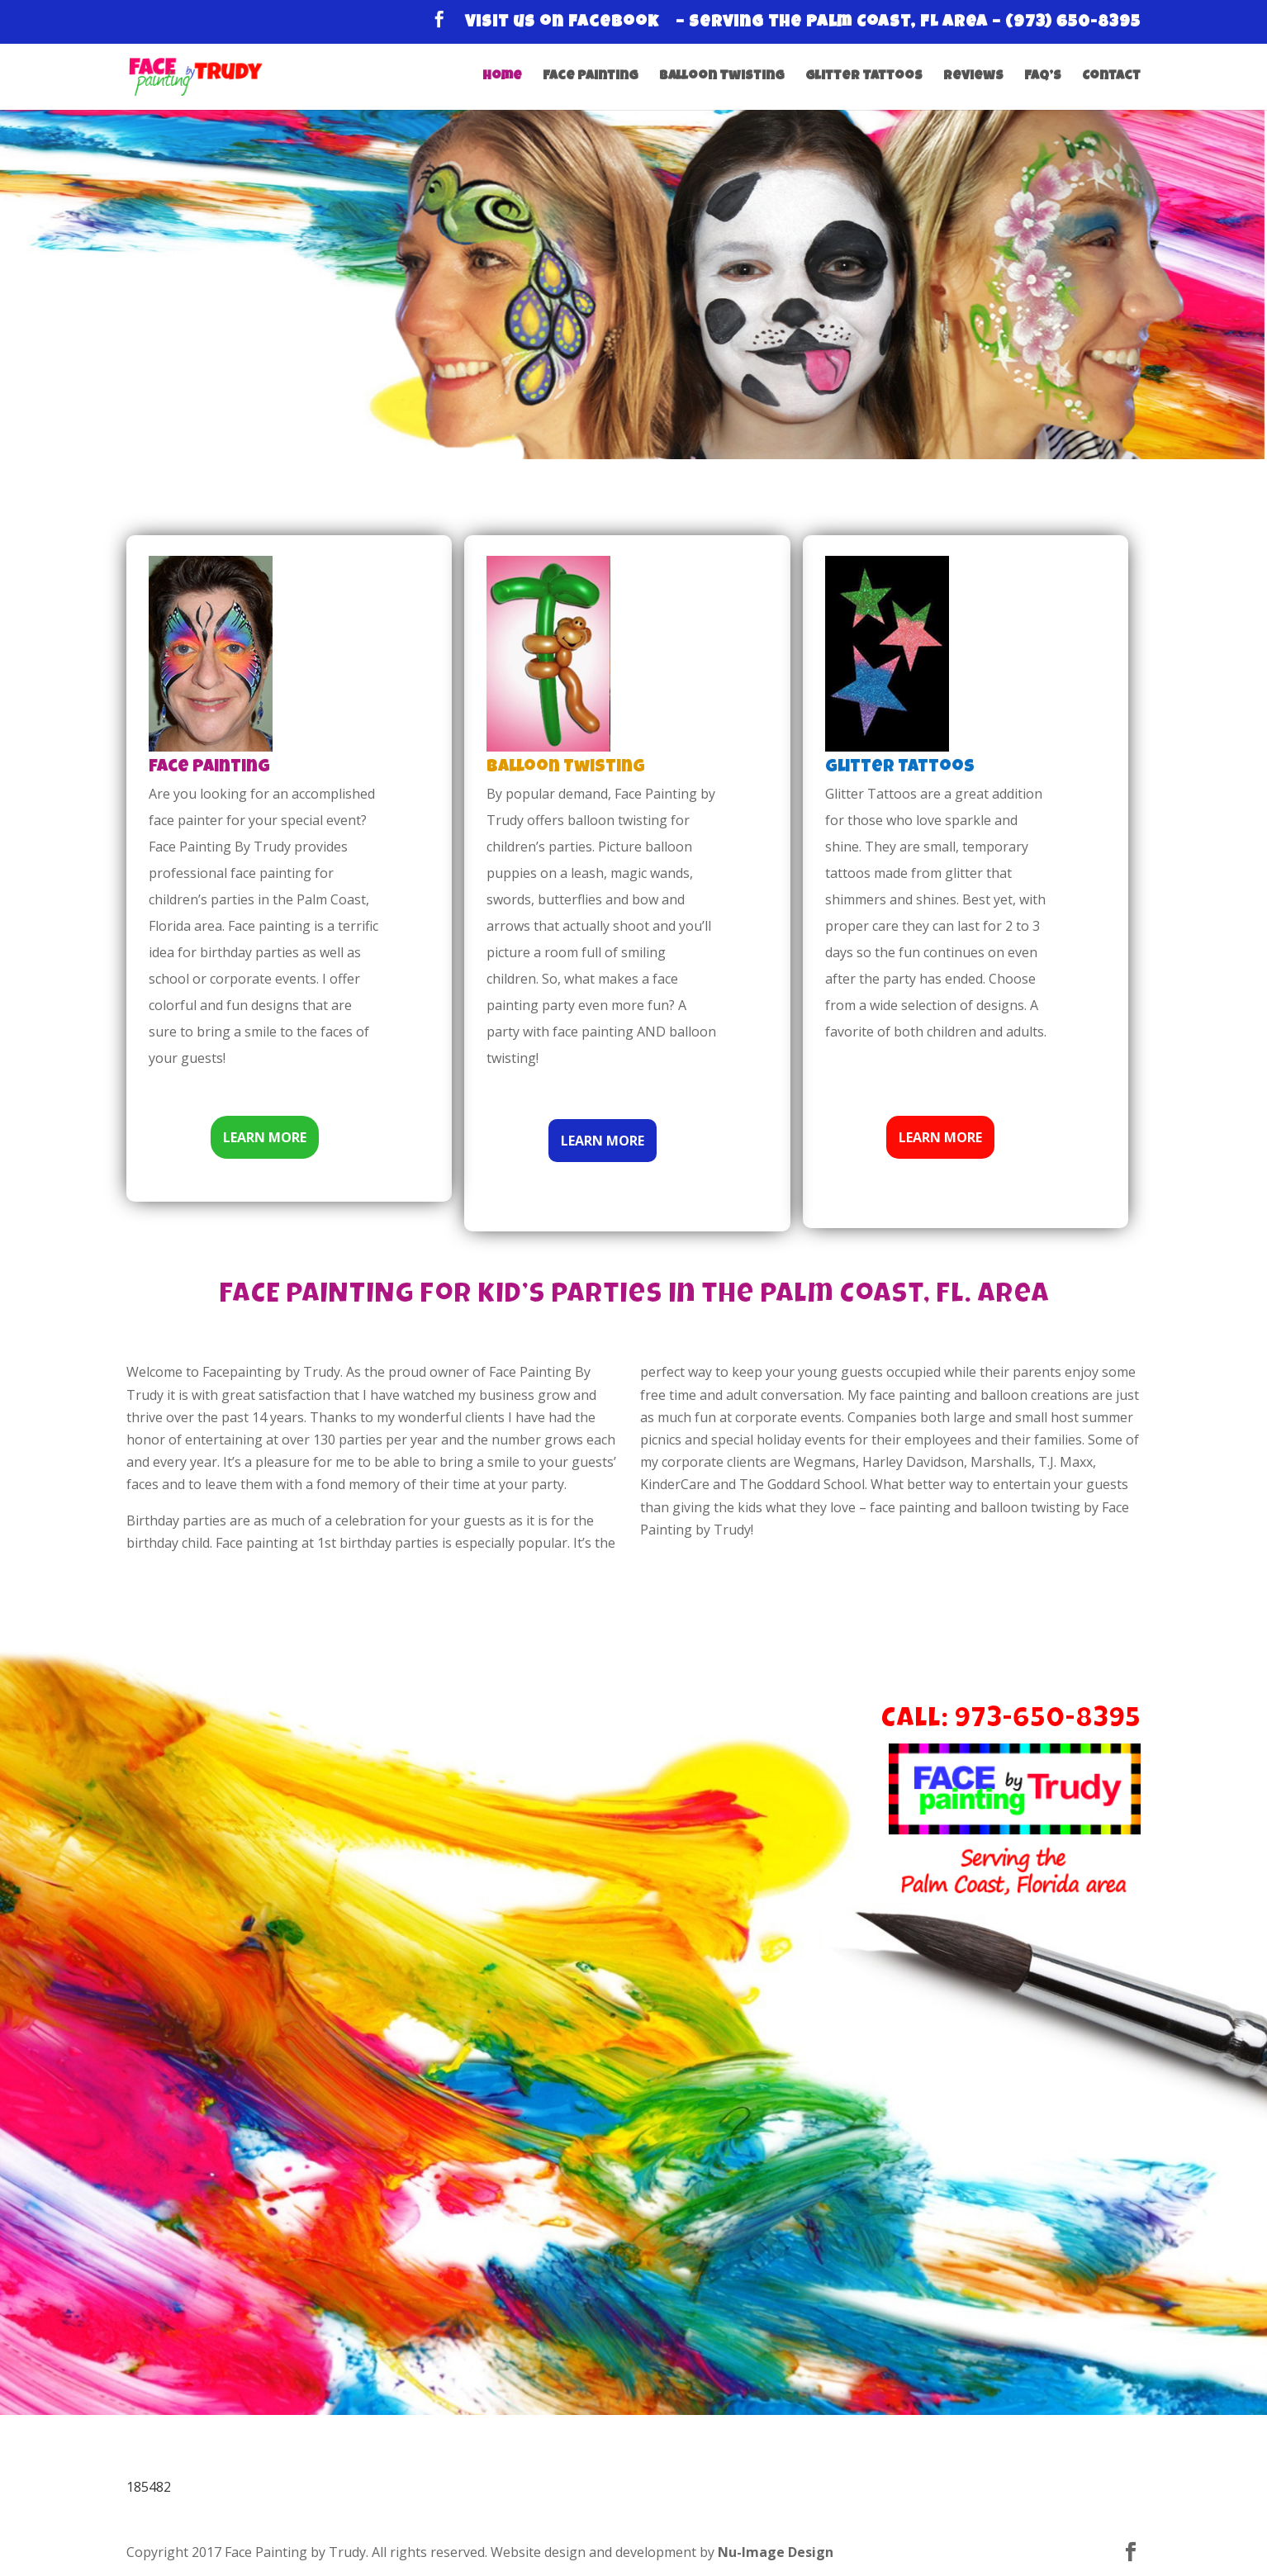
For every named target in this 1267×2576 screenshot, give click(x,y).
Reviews (973, 77)
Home (502, 77)
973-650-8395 (1047, 1720)
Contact (1111, 77)
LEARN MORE (264, 1137)
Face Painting (590, 77)
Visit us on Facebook (562, 23)
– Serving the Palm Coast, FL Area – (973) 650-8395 (908, 23)
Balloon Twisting (722, 77)
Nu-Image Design (775, 2552)
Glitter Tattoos (864, 77)
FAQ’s (1042, 77)
